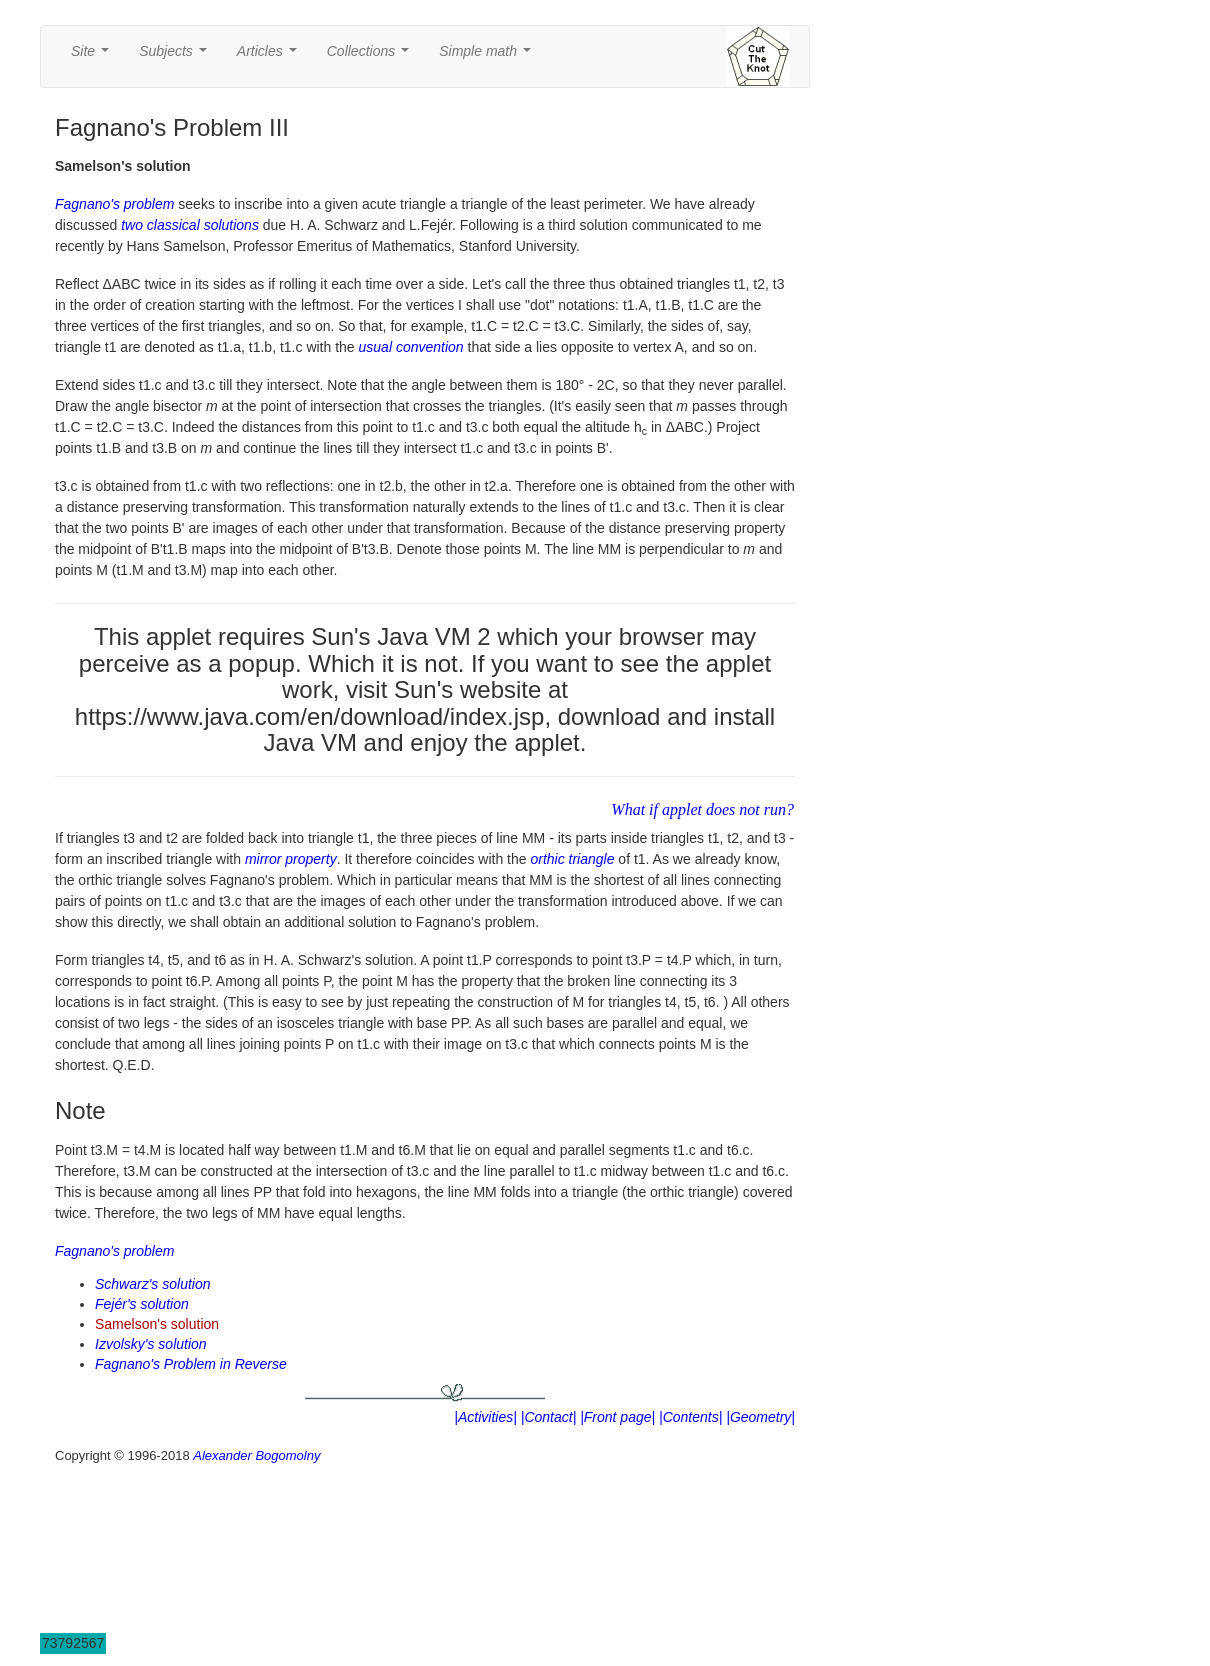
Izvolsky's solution (151, 1344)
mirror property (291, 859)
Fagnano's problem (114, 204)
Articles (271, 56)
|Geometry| (760, 1417)
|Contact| (549, 1417)
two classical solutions (190, 225)
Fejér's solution (142, 1304)
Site (94, 56)
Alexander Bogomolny (256, 1455)
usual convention (411, 347)
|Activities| (485, 1417)
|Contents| (690, 1417)
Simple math (488, 56)
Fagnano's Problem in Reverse (191, 1364)
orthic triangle (572, 859)
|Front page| (617, 1417)
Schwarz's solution (153, 1284)
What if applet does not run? (702, 809)
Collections (372, 56)
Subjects (176, 56)
